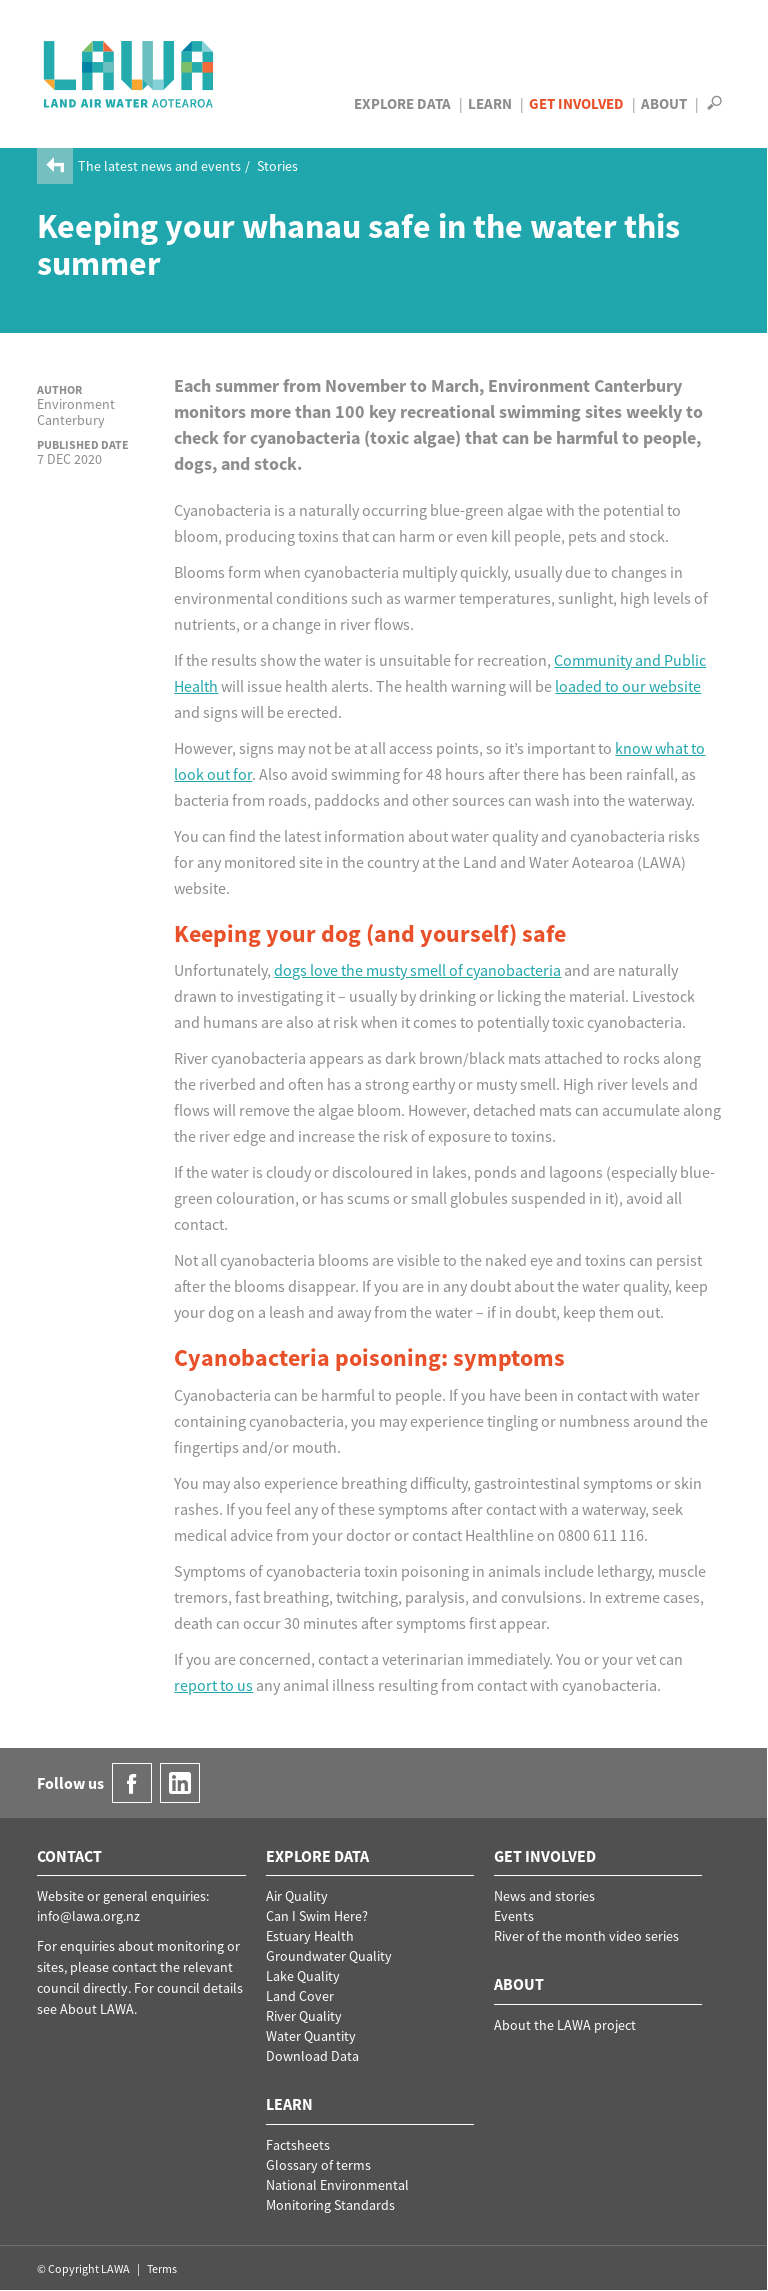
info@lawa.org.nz (88, 1916)
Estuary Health (310, 1936)
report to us (213, 1685)
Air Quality (297, 1896)
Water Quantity (311, 2036)
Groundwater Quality (329, 1956)
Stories (277, 166)
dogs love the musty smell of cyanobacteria (417, 970)
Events (514, 1916)
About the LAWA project (565, 2025)
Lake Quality (303, 1976)
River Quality (304, 2016)
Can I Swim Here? (317, 1916)
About (664, 103)
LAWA (129, 74)
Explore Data (402, 103)
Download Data (312, 2056)
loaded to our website (628, 686)
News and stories (544, 1896)
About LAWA (97, 2009)
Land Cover (300, 1996)
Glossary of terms (318, 2165)
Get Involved (576, 103)
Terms (162, 2268)
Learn (490, 103)
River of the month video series (586, 1936)
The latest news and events (159, 166)
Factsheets (298, 2145)
